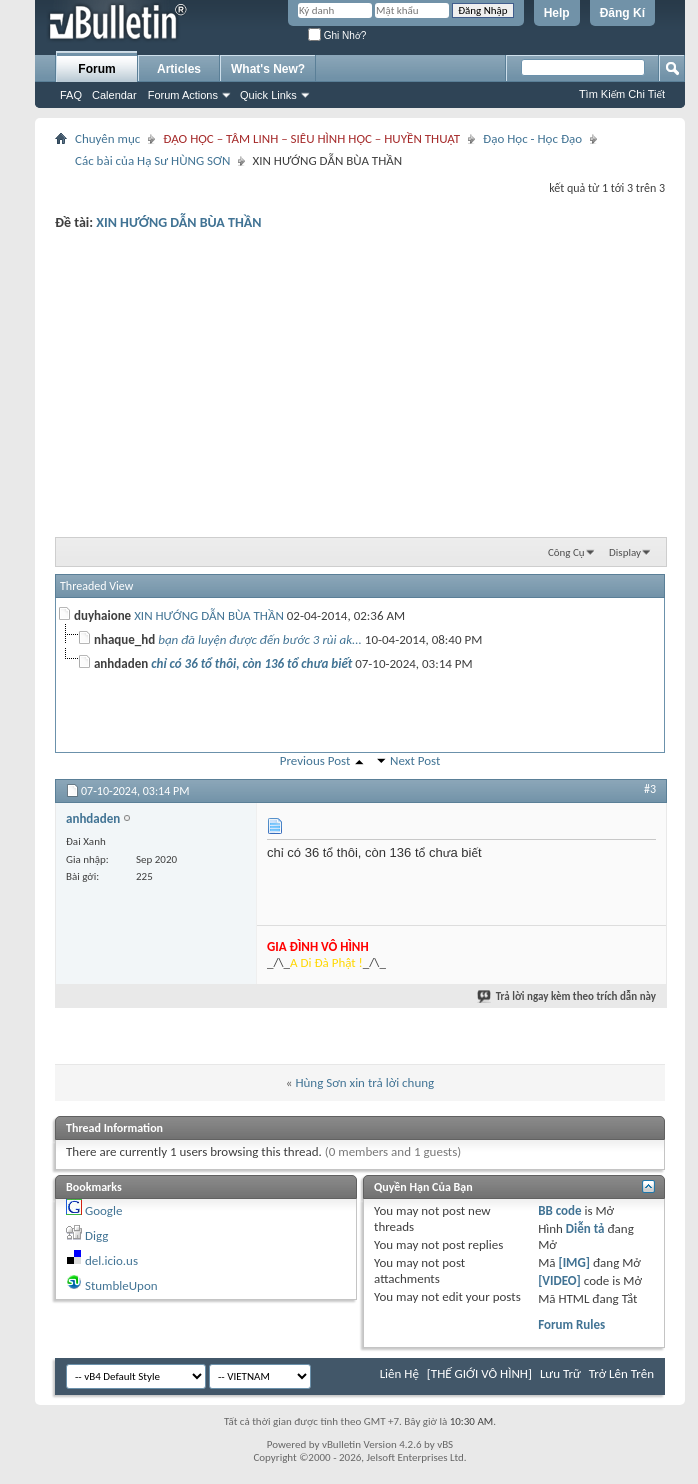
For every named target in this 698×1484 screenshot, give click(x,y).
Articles (179, 69)
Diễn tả (587, 1228)
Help (557, 13)
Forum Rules (571, 1324)
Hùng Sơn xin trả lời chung (364, 1082)
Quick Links (268, 95)
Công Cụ (566, 552)
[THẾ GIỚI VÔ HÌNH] (479, 1373)
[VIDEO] (559, 1280)
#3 (650, 789)
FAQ (71, 95)
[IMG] (574, 1262)
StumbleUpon (121, 1285)
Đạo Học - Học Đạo (532, 138)
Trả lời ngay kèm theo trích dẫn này (567, 996)
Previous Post (315, 760)
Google (103, 1210)
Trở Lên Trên (621, 1373)
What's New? (268, 69)
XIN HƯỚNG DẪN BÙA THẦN (178, 222)
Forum (96, 69)
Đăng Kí (622, 13)
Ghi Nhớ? (337, 35)
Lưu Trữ (560, 1373)
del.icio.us (111, 1260)
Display (625, 552)
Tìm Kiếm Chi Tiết (622, 94)
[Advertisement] (360, 381)
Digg (96, 1235)
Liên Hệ (399, 1373)
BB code (559, 1210)
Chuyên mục (107, 138)
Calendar (114, 95)
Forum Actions (183, 95)
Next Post (415, 760)
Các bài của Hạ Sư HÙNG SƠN (152, 160)
